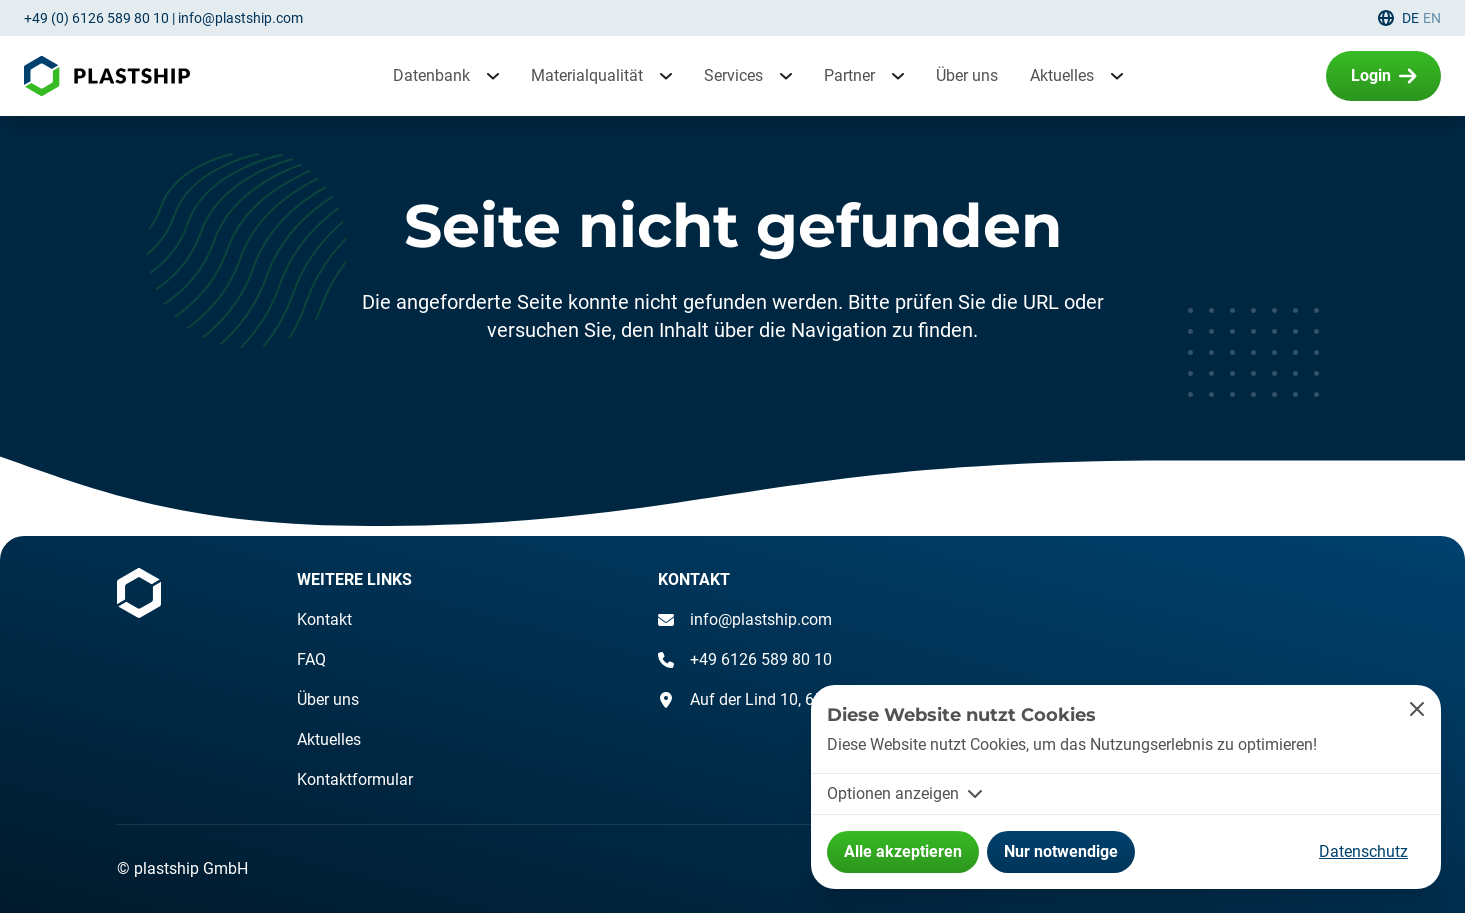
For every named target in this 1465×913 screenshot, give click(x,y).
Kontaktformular (355, 779)
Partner (849, 75)
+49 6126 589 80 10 (745, 659)
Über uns (967, 75)
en (1432, 18)
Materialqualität (587, 75)
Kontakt (324, 619)
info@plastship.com (240, 18)
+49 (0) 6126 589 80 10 (96, 18)
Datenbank (431, 75)
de (1410, 18)
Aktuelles (1062, 75)
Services (733, 75)
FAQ (311, 659)
